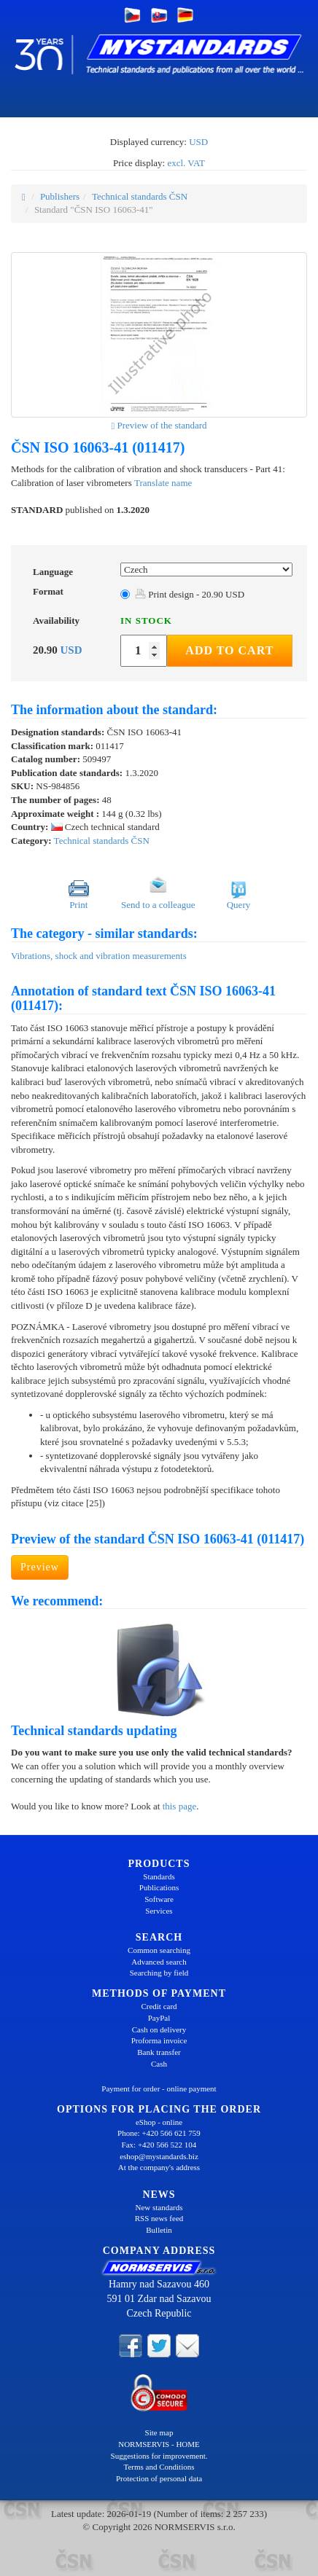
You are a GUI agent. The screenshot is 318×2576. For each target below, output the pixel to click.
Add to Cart (229, 650)
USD (198, 141)
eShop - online (159, 2122)
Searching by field (159, 1972)
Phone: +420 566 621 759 (159, 2133)
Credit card (159, 2006)
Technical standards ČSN (139, 196)
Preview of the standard (158, 425)
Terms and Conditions (158, 2466)
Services (158, 1910)
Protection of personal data (159, 2478)
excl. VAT (186, 162)
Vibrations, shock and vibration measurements (99, 955)
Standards (158, 1876)
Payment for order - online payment (158, 2088)
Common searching (159, 1950)
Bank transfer (159, 2052)
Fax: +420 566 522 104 (159, 2144)
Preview (39, 1567)
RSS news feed (159, 2218)
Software (159, 1899)
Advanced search (158, 1961)
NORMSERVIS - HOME (159, 2444)
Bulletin (158, 2229)
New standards (158, 2207)
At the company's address (159, 2167)
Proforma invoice (159, 2040)
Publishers (60, 196)
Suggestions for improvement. (159, 2455)
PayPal (159, 2017)
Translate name (163, 482)
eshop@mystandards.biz (159, 2156)
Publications (159, 1887)
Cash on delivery (159, 2029)
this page (180, 1806)
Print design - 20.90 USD (189, 594)
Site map (159, 2432)
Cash (159, 2063)
